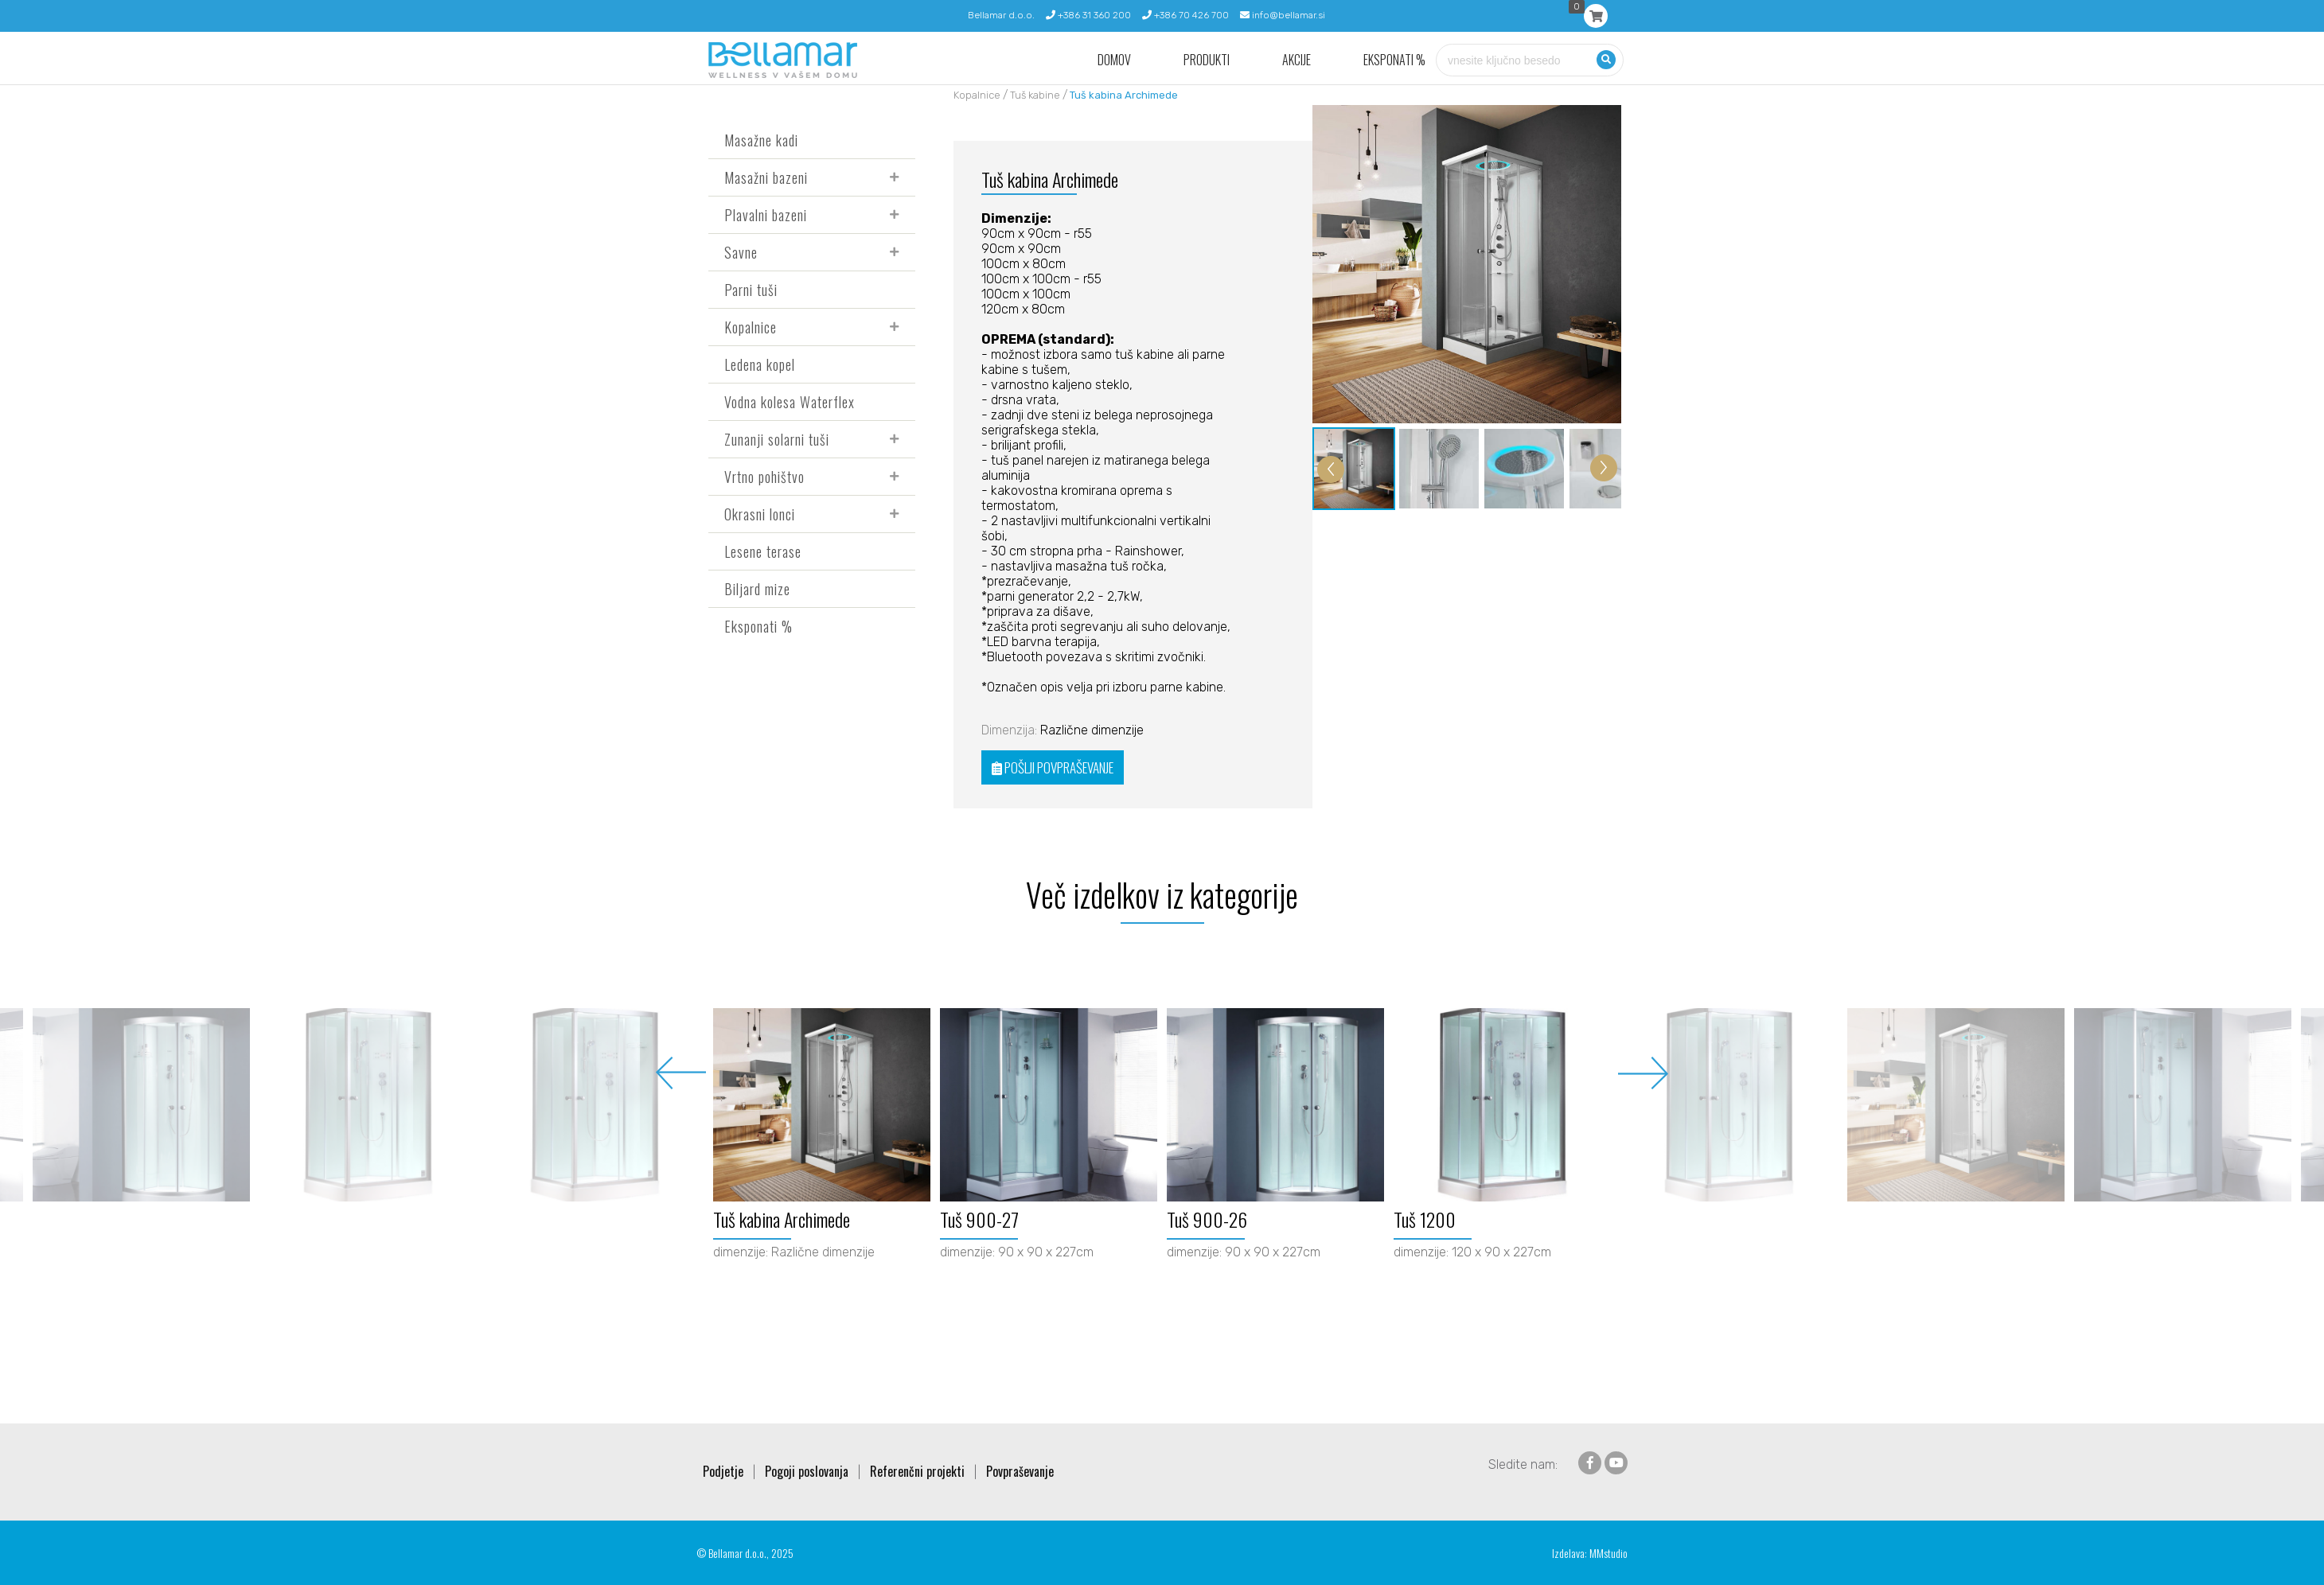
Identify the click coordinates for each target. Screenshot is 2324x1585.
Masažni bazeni (766, 177)
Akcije (1296, 60)
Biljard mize (757, 588)
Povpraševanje (1020, 1471)
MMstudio (1608, 1552)
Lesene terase (762, 551)
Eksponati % (1394, 60)
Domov (1114, 60)
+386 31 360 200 (1088, 15)
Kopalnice (750, 327)
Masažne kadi (761, 140)
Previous (681, 1072)
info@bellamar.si (1282, 15)
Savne (741, 252)
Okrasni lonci (759, 514)
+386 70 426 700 (1185, 15)
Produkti (1206, 60)
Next (1643, 1072)
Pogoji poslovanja (806, 1471)
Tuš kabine (1035, 95)
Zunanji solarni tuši (776, 439)
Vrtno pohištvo (764, 476)
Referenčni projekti (917, 1471)
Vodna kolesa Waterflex (789, 401)
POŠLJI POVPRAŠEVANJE (1052, 767)
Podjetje (723, 1471)
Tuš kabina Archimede (1124, 95)
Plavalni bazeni (765, 214)
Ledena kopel (759, 364)
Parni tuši (751, 289)
